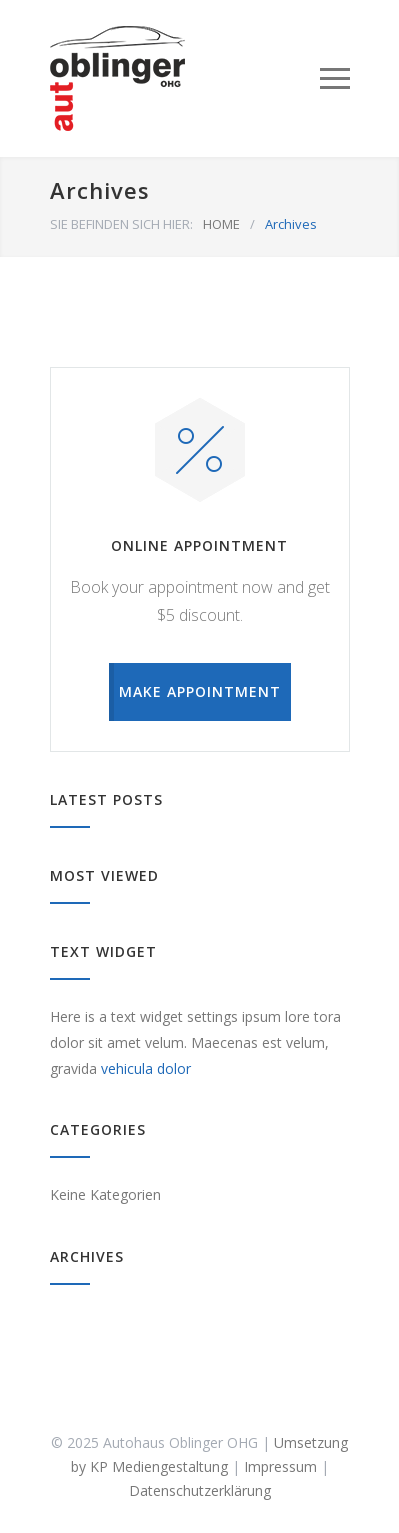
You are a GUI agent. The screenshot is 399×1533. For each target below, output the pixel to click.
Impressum (280, 1466)
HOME (221, 224)
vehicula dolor (146, 1068)
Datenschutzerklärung (200, 1490)
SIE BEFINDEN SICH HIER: (121, 224)
